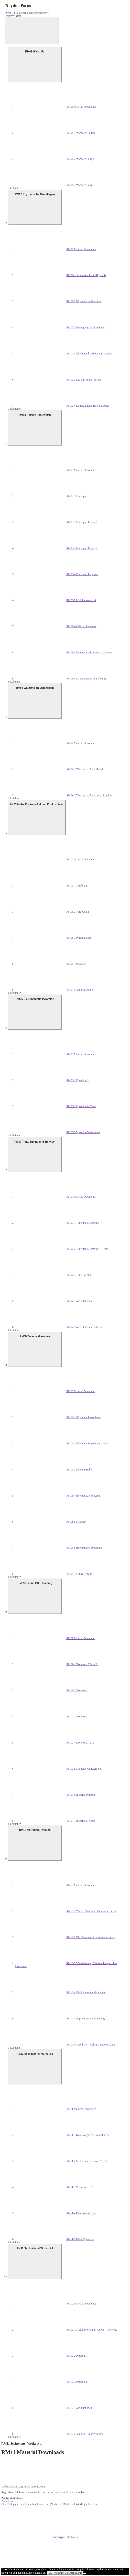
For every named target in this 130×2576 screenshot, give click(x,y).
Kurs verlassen (13, 15)
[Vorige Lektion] (34, 2537)
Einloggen (12, 2504)
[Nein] (84, 2573)
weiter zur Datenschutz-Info (68, 2573)
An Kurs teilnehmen (12, 2498)
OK (50, 2573)
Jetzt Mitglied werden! (86, 2504)
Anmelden (7, 2501)
